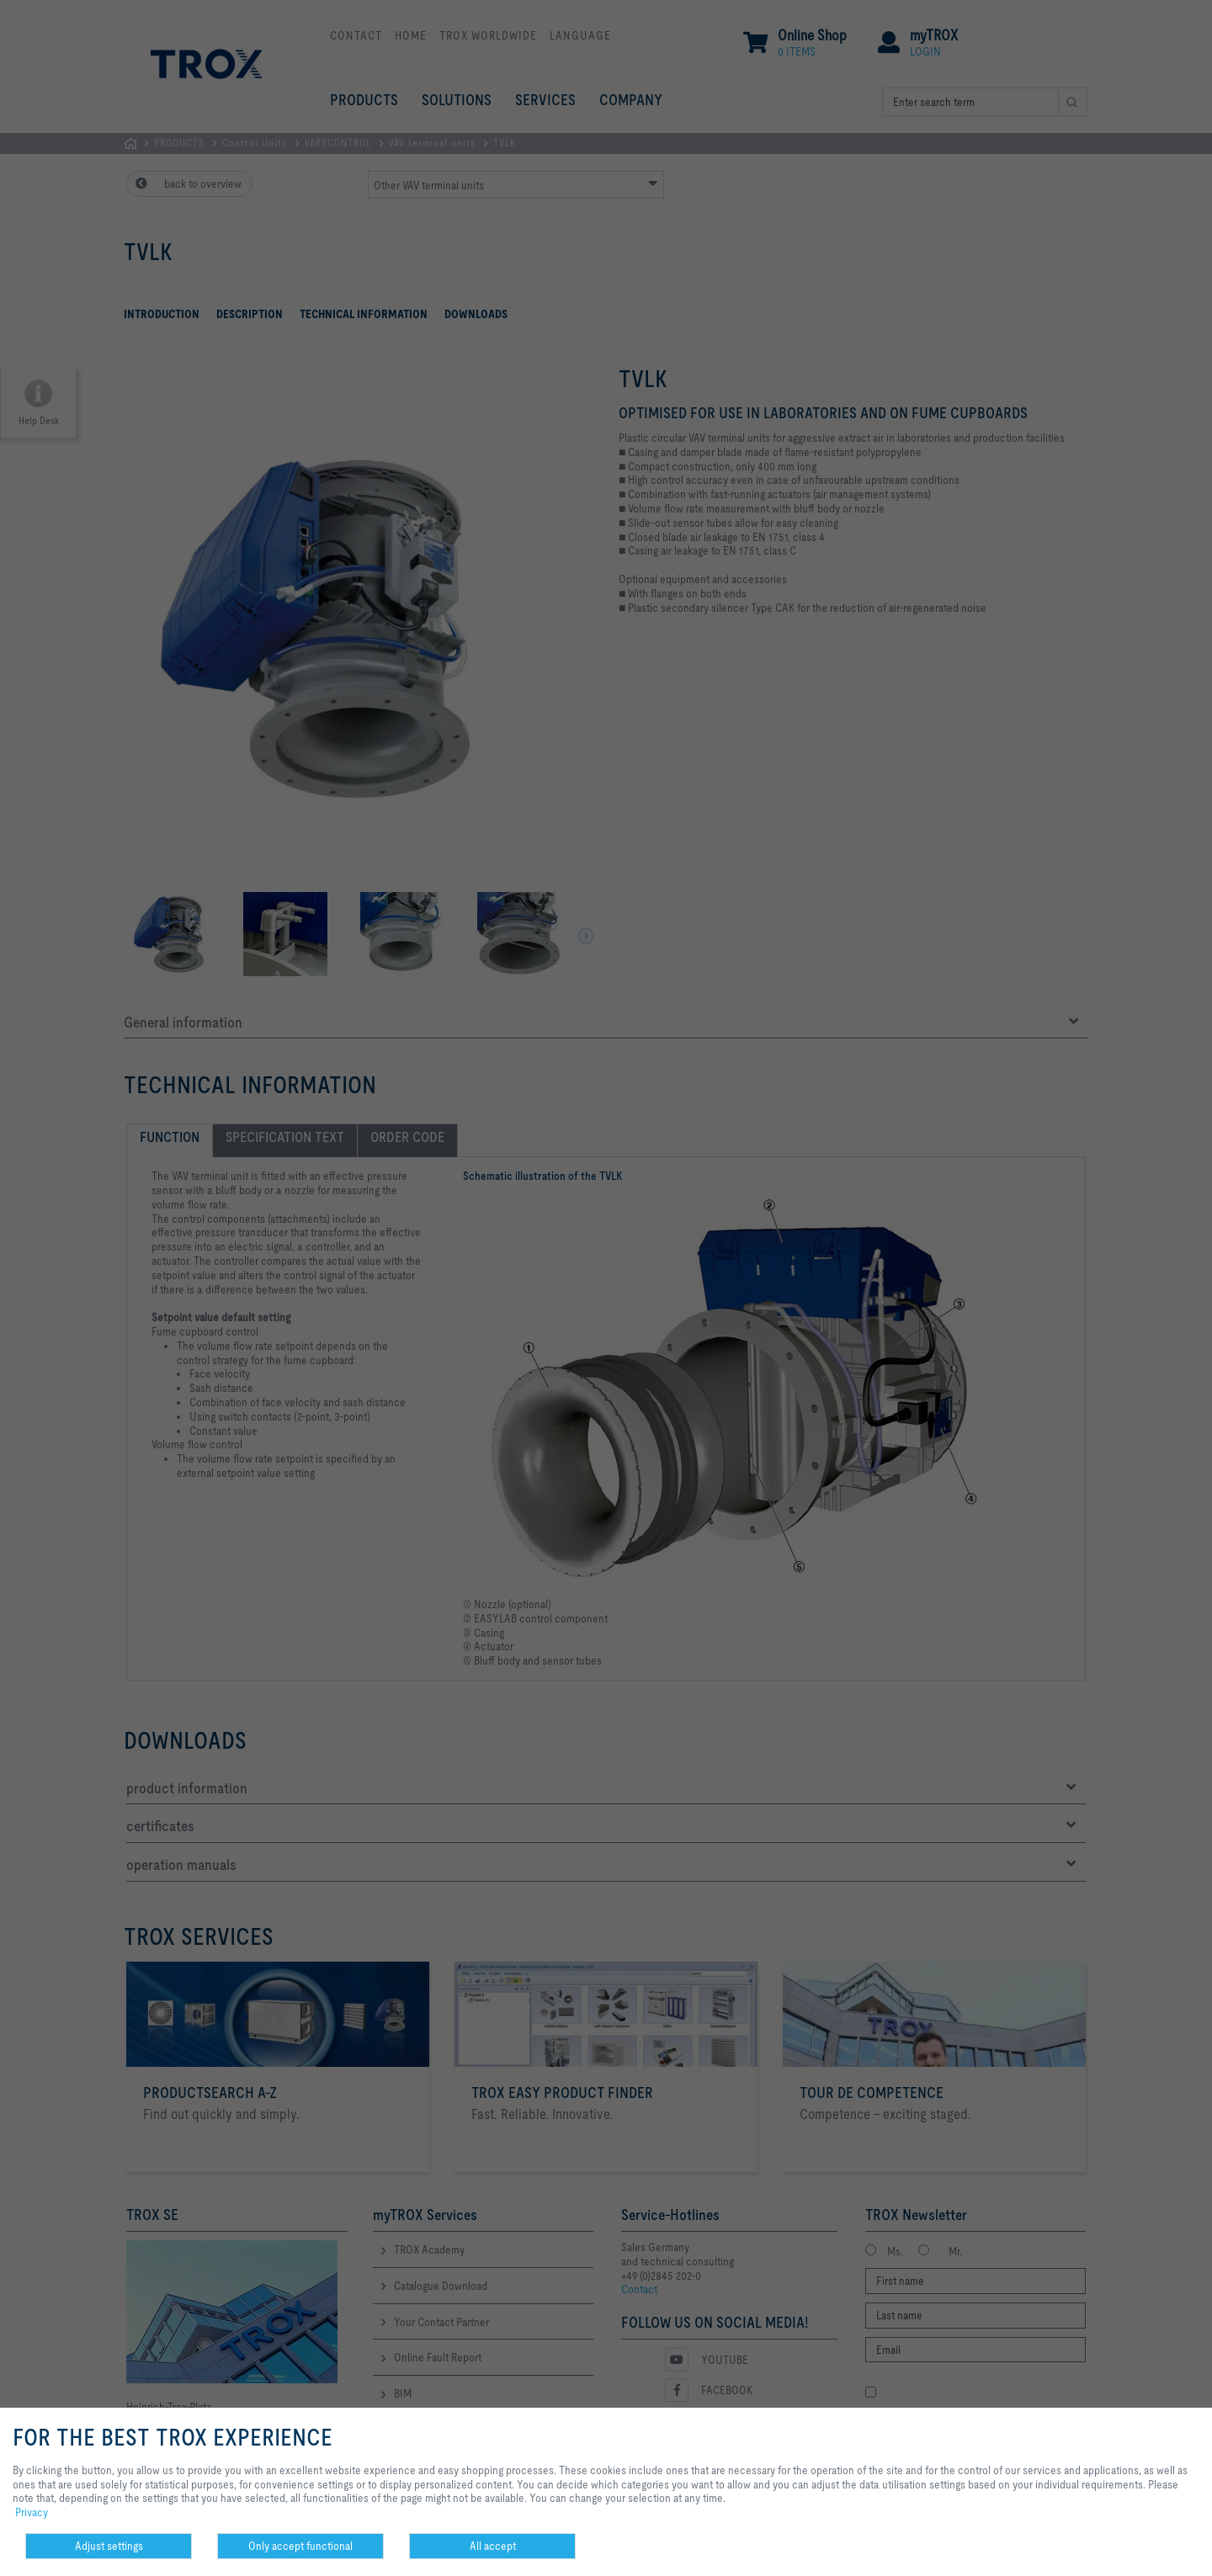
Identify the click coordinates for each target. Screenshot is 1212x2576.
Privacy (31, 2512)
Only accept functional (300, 2545)
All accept (493, 2545)
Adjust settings (109, 2545)
